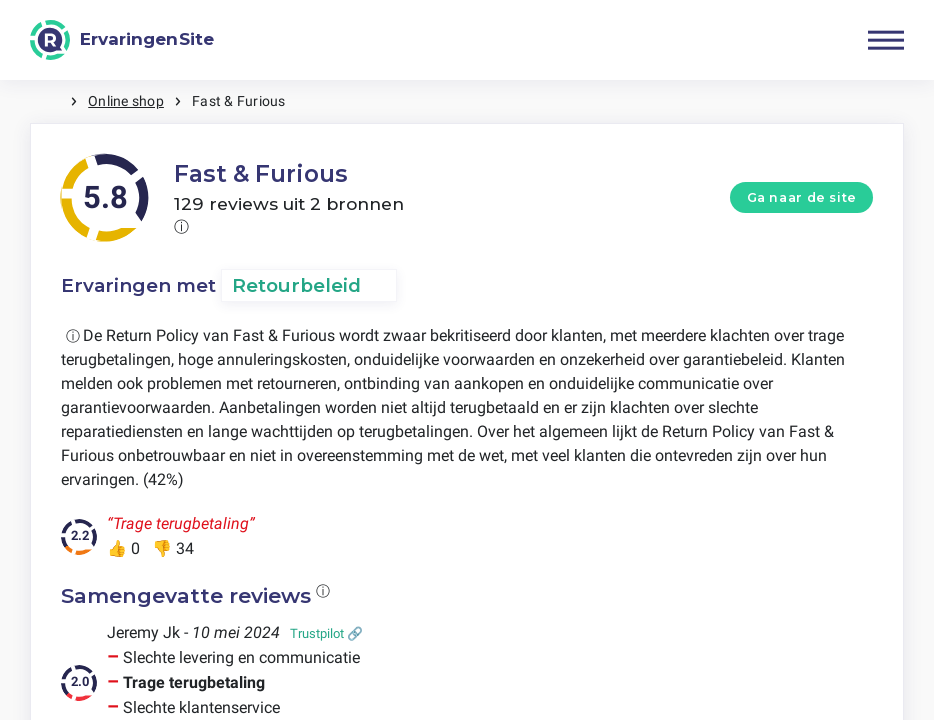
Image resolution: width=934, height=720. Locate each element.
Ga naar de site (802, 197)
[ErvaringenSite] (122, 40)
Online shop (126, 101)
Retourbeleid (296, 285)
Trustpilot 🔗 (326, 633)
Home (50, 101)
